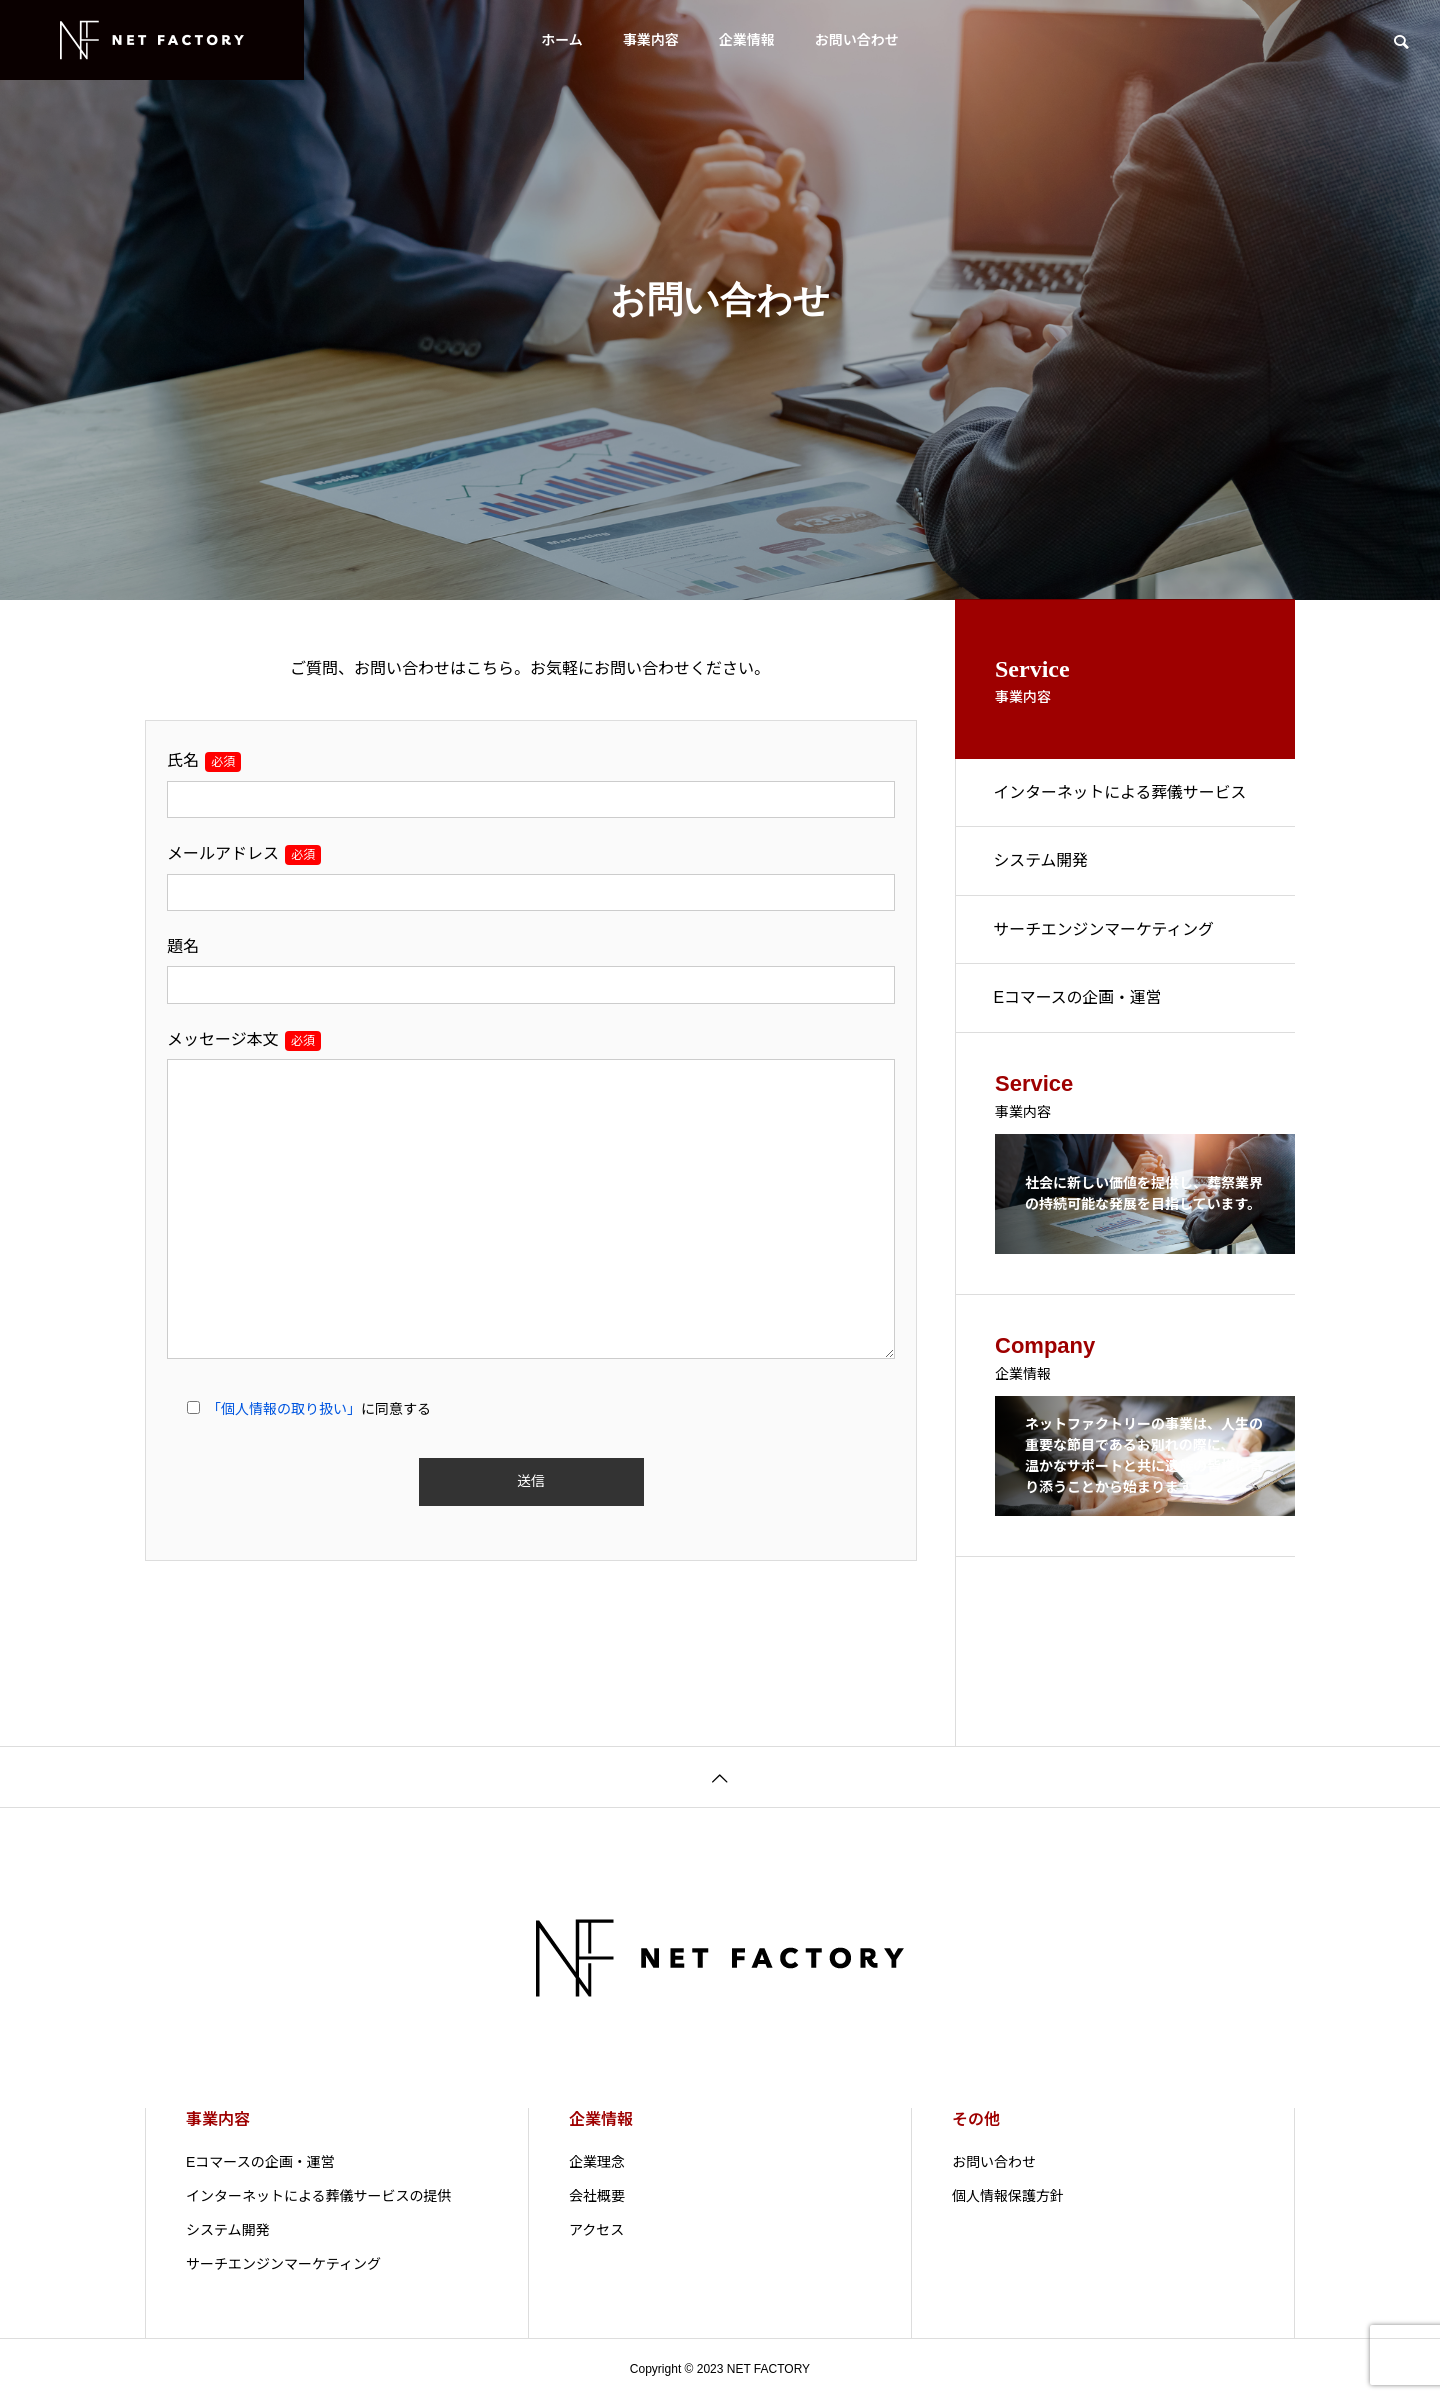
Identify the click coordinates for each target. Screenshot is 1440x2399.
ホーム (562, 40)
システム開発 (1043, 863)
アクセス (596, 2230)
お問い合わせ (857, 40)
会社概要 (597, 2196)
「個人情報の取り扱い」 (284, 1409)
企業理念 (597, 2162)
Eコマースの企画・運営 (1080, 1003)
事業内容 (651, 40)
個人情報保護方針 (1008, 2196)
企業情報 (747, 40)
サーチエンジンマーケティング (1106, 933)
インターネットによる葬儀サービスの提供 (1123, 807)
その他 (976, 2119)
